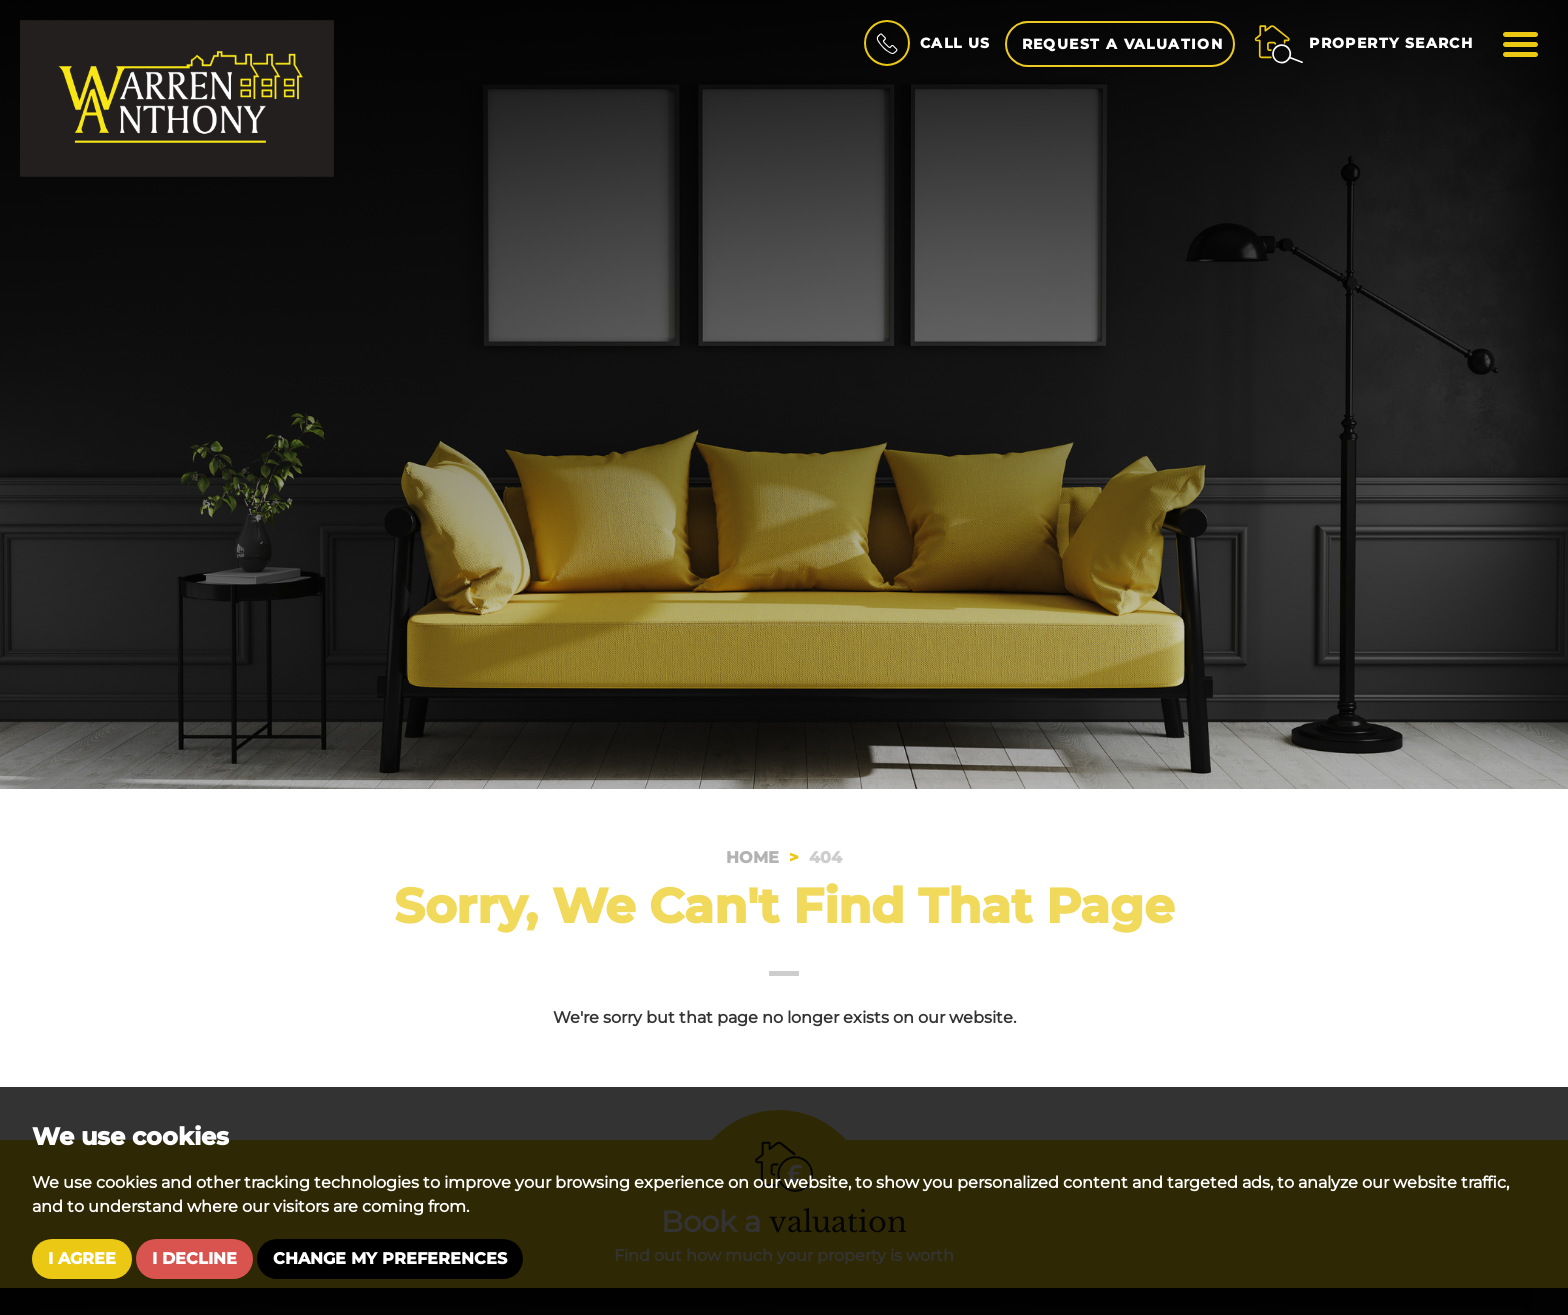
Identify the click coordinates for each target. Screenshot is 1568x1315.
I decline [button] (194, 1258)
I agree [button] (82, 1258)
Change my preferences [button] (390, 1258)
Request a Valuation (1122, 44)
